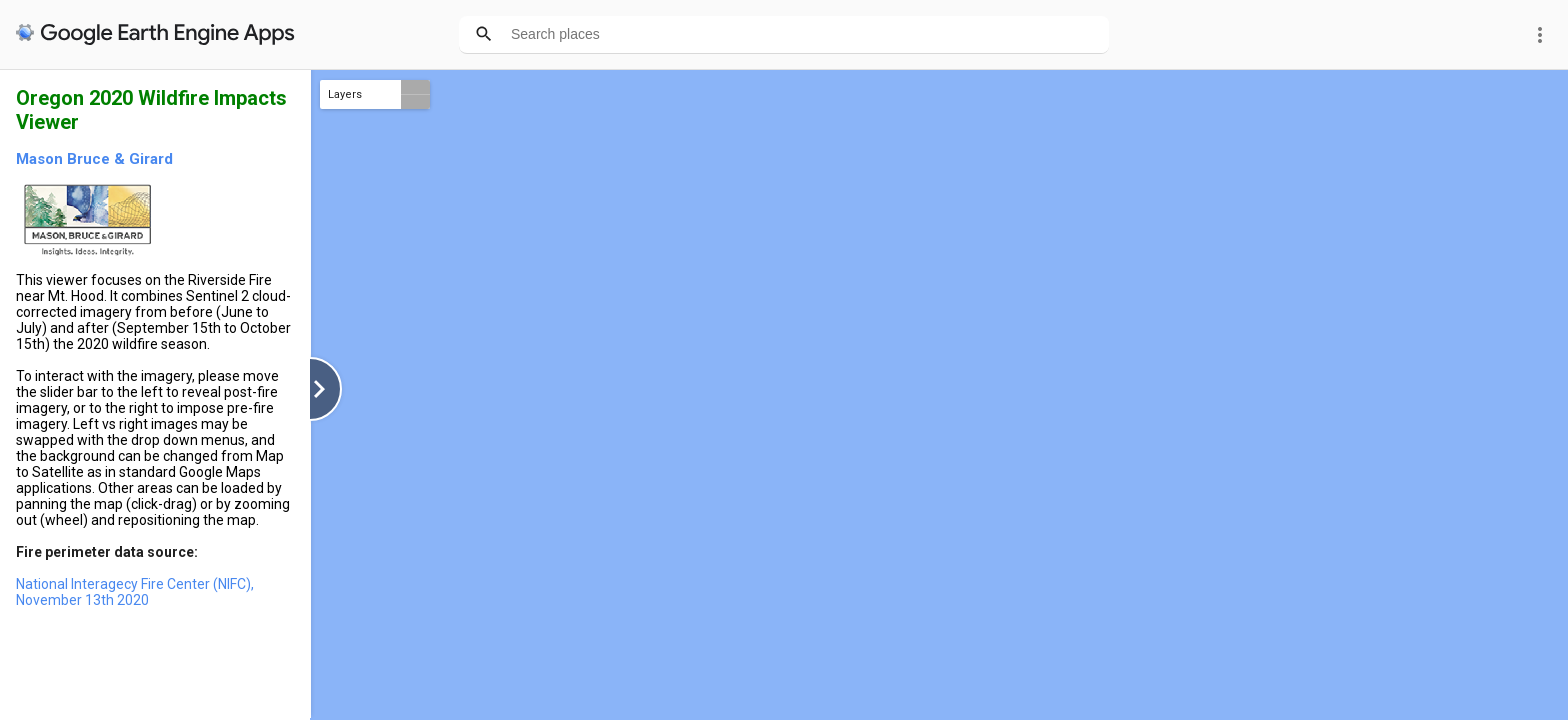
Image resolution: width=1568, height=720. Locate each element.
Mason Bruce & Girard (94, 159)
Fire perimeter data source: (107, 552)
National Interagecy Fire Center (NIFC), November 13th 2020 (135, 592)
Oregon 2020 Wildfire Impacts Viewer (151, 110)
